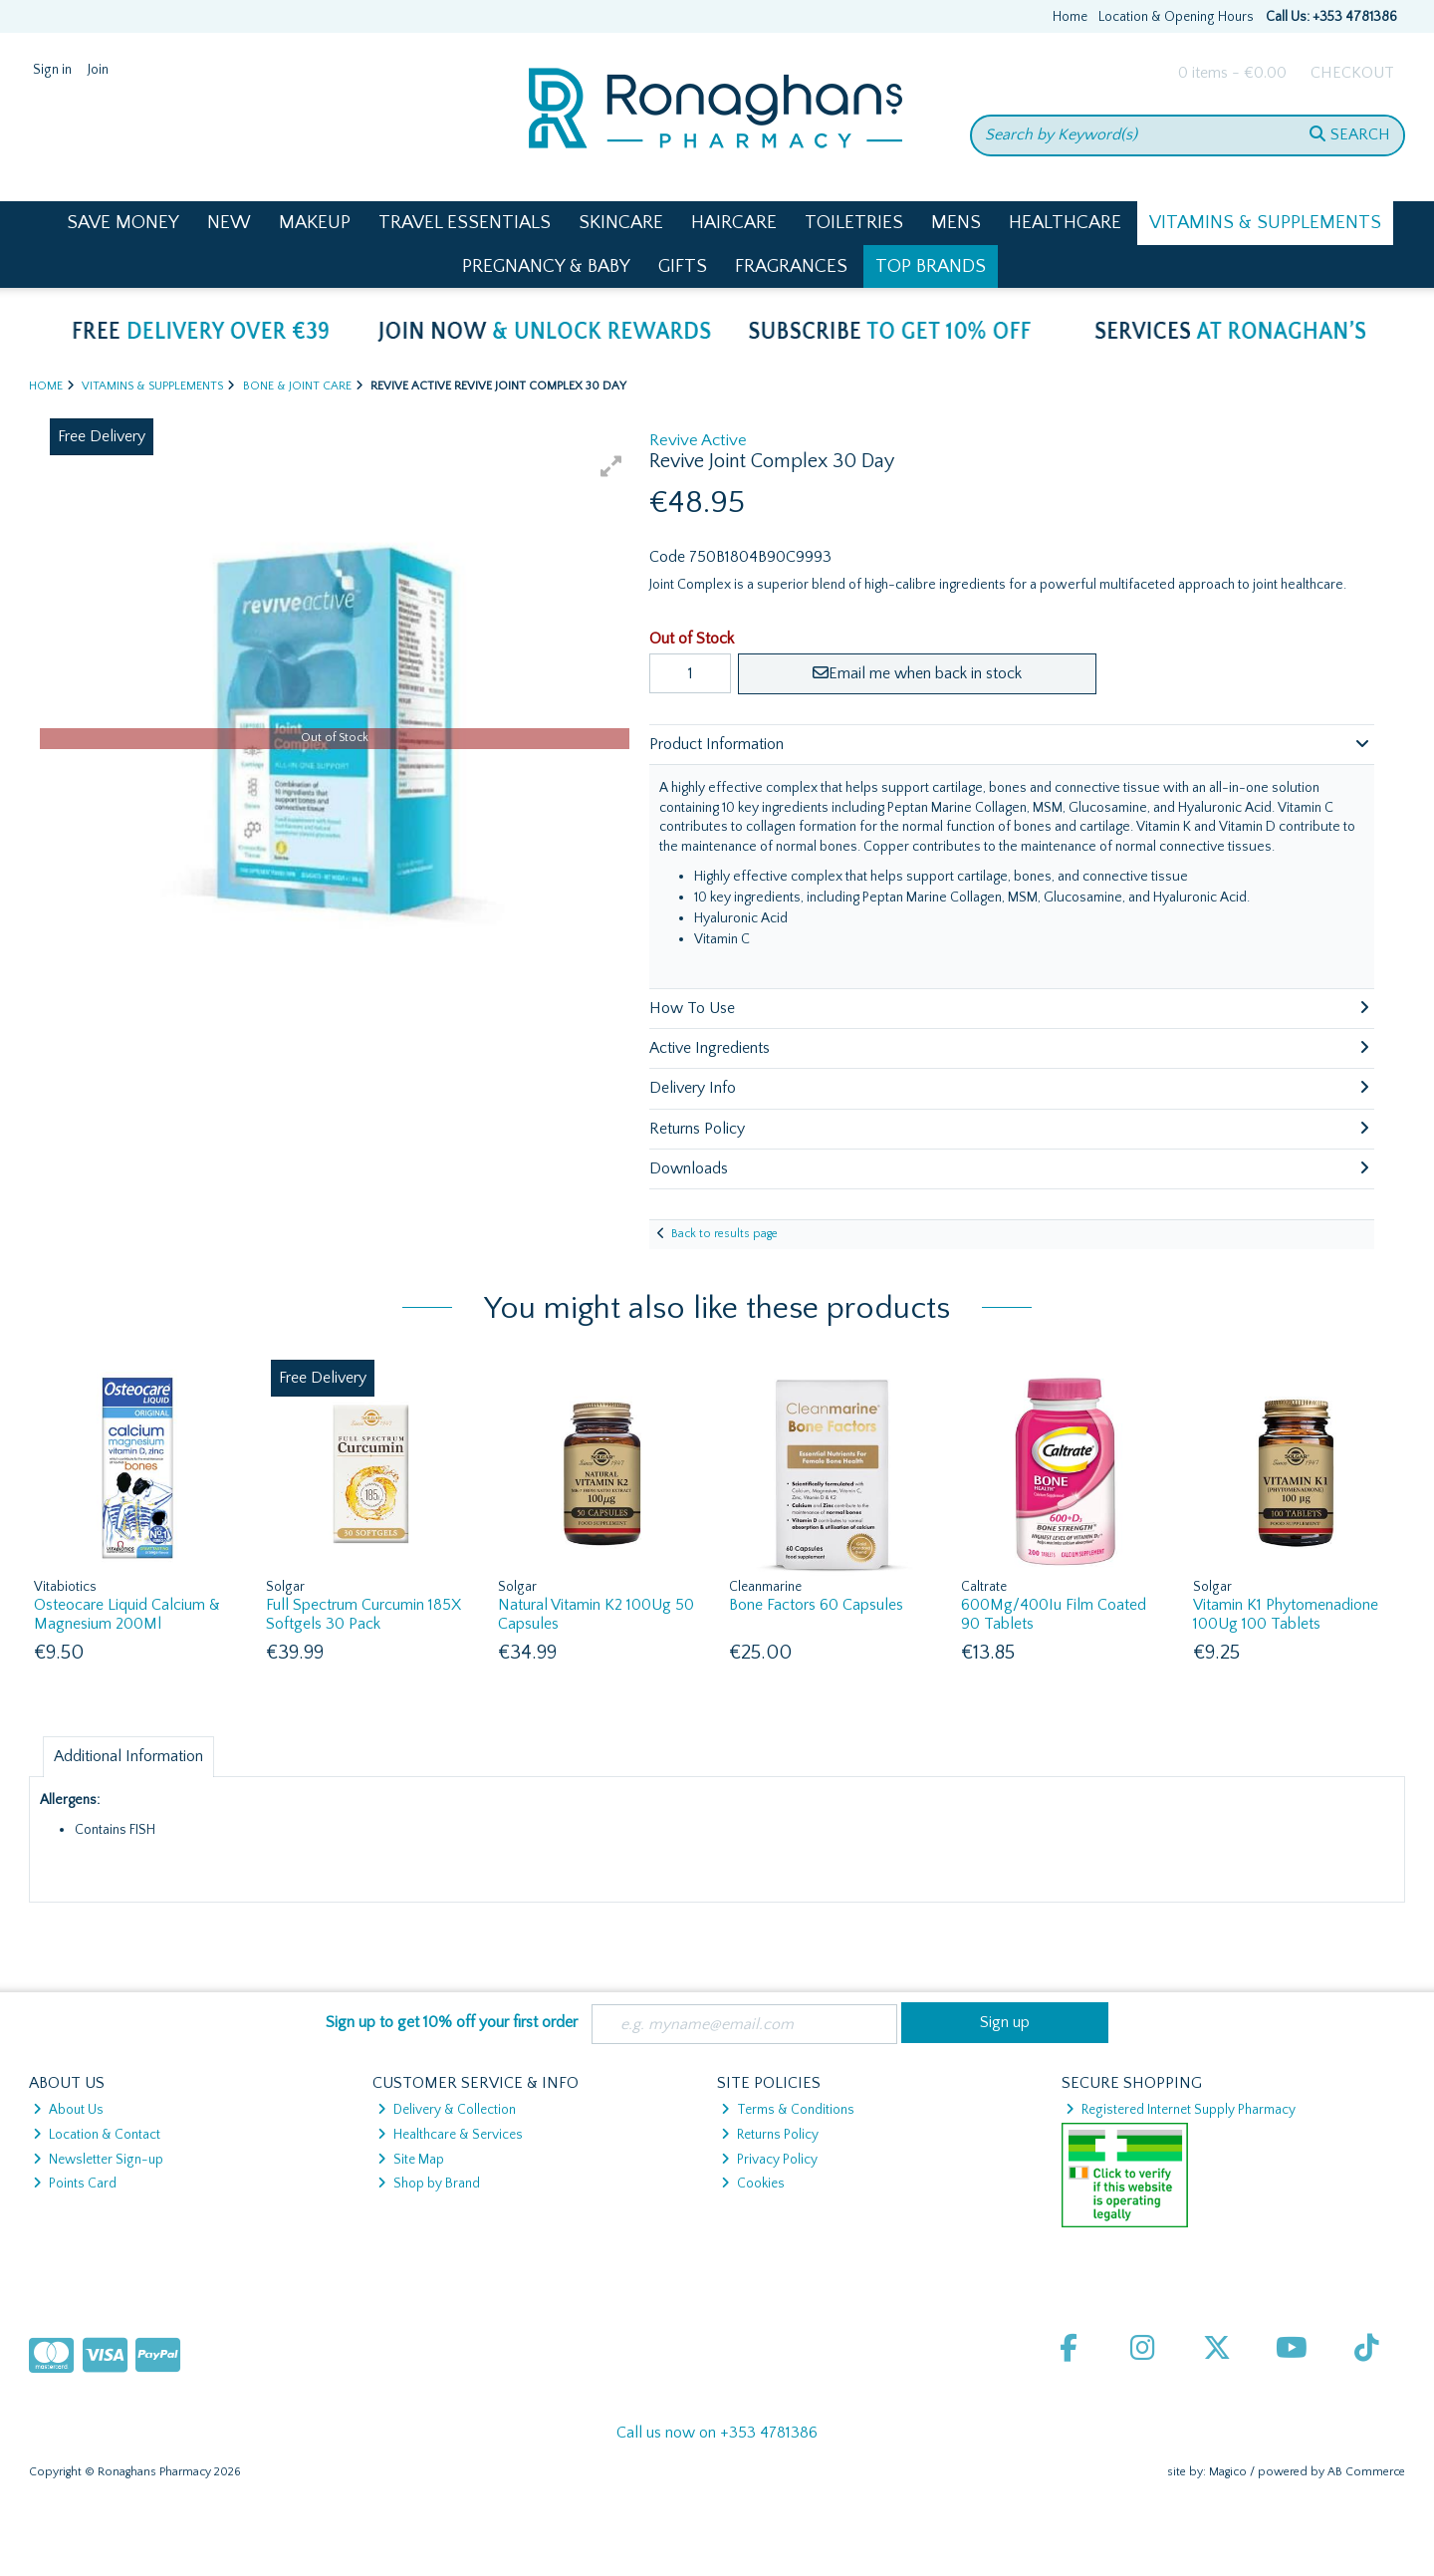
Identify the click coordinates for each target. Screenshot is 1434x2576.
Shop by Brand (428, 2183)
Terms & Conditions (787, 2110)
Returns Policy (770, 2135)
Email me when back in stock (917, 673)
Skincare (621, 222)
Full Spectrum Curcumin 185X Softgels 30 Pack (363, 1614)
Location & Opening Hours (1176, 17)
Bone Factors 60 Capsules (816, 1605)
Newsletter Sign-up (98, 2160)
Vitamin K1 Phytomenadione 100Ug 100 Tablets (1285, 1614)
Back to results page (724, 1233)
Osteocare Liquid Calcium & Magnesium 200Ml (127, 1614)
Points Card (75, 2183)
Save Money (123, 222)
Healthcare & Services (450, 2135)
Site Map (410, 2160)
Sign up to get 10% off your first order (452, 2022)
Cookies (753, 2183)
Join (98, 70)
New (229, 222)
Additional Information (128, 1756)
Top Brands (930, 266)
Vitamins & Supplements (1265, 222)
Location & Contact (96, 2135)
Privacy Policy (769, 2160)
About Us (68, 2110)
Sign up (1005, 2022)
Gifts (682, 266)
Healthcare (1065, 222)
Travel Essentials (464, 222)
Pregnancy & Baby (546, 266)
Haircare (734, 222)
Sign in (52, 70)
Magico (1228, 2471)
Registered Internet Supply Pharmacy (1181, 2110)
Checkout (1352, 73)
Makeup (315, 222)
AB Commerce (1366, 2471)
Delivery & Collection (446, 2110)
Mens (956, 222)
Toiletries (854, 222)
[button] (611, 466)
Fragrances (791, 266)
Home (1070, 17)
